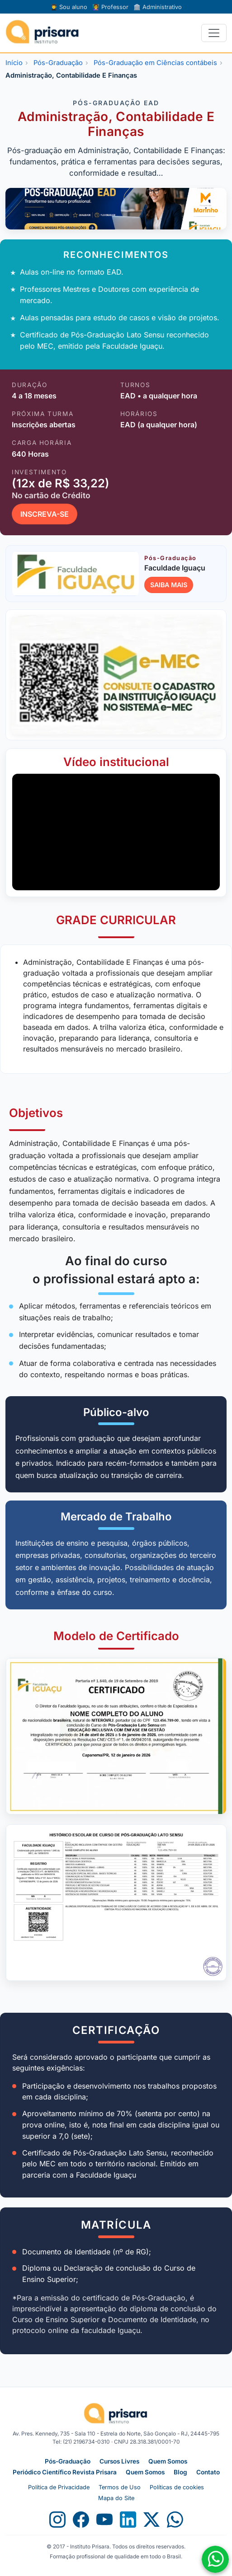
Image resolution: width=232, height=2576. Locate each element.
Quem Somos (167, 2461)
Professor (110, 7)
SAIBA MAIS (168, 585)
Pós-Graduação (58, 63)
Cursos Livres (119, 2461)
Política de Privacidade (59, 2487)
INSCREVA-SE (44, 514)
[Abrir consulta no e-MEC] (116, 674)
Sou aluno (68, 7)
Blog (180, 2472)
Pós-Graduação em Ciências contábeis (155, 63)
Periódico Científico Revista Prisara (65, 2472)
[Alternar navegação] (214, 33)
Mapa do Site (116, 2498)
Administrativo (157, 7)
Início (14, 63)
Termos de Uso (120, 2487)
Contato (208, 2472)
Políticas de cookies (177, 2487)
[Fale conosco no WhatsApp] (215, 2559)
